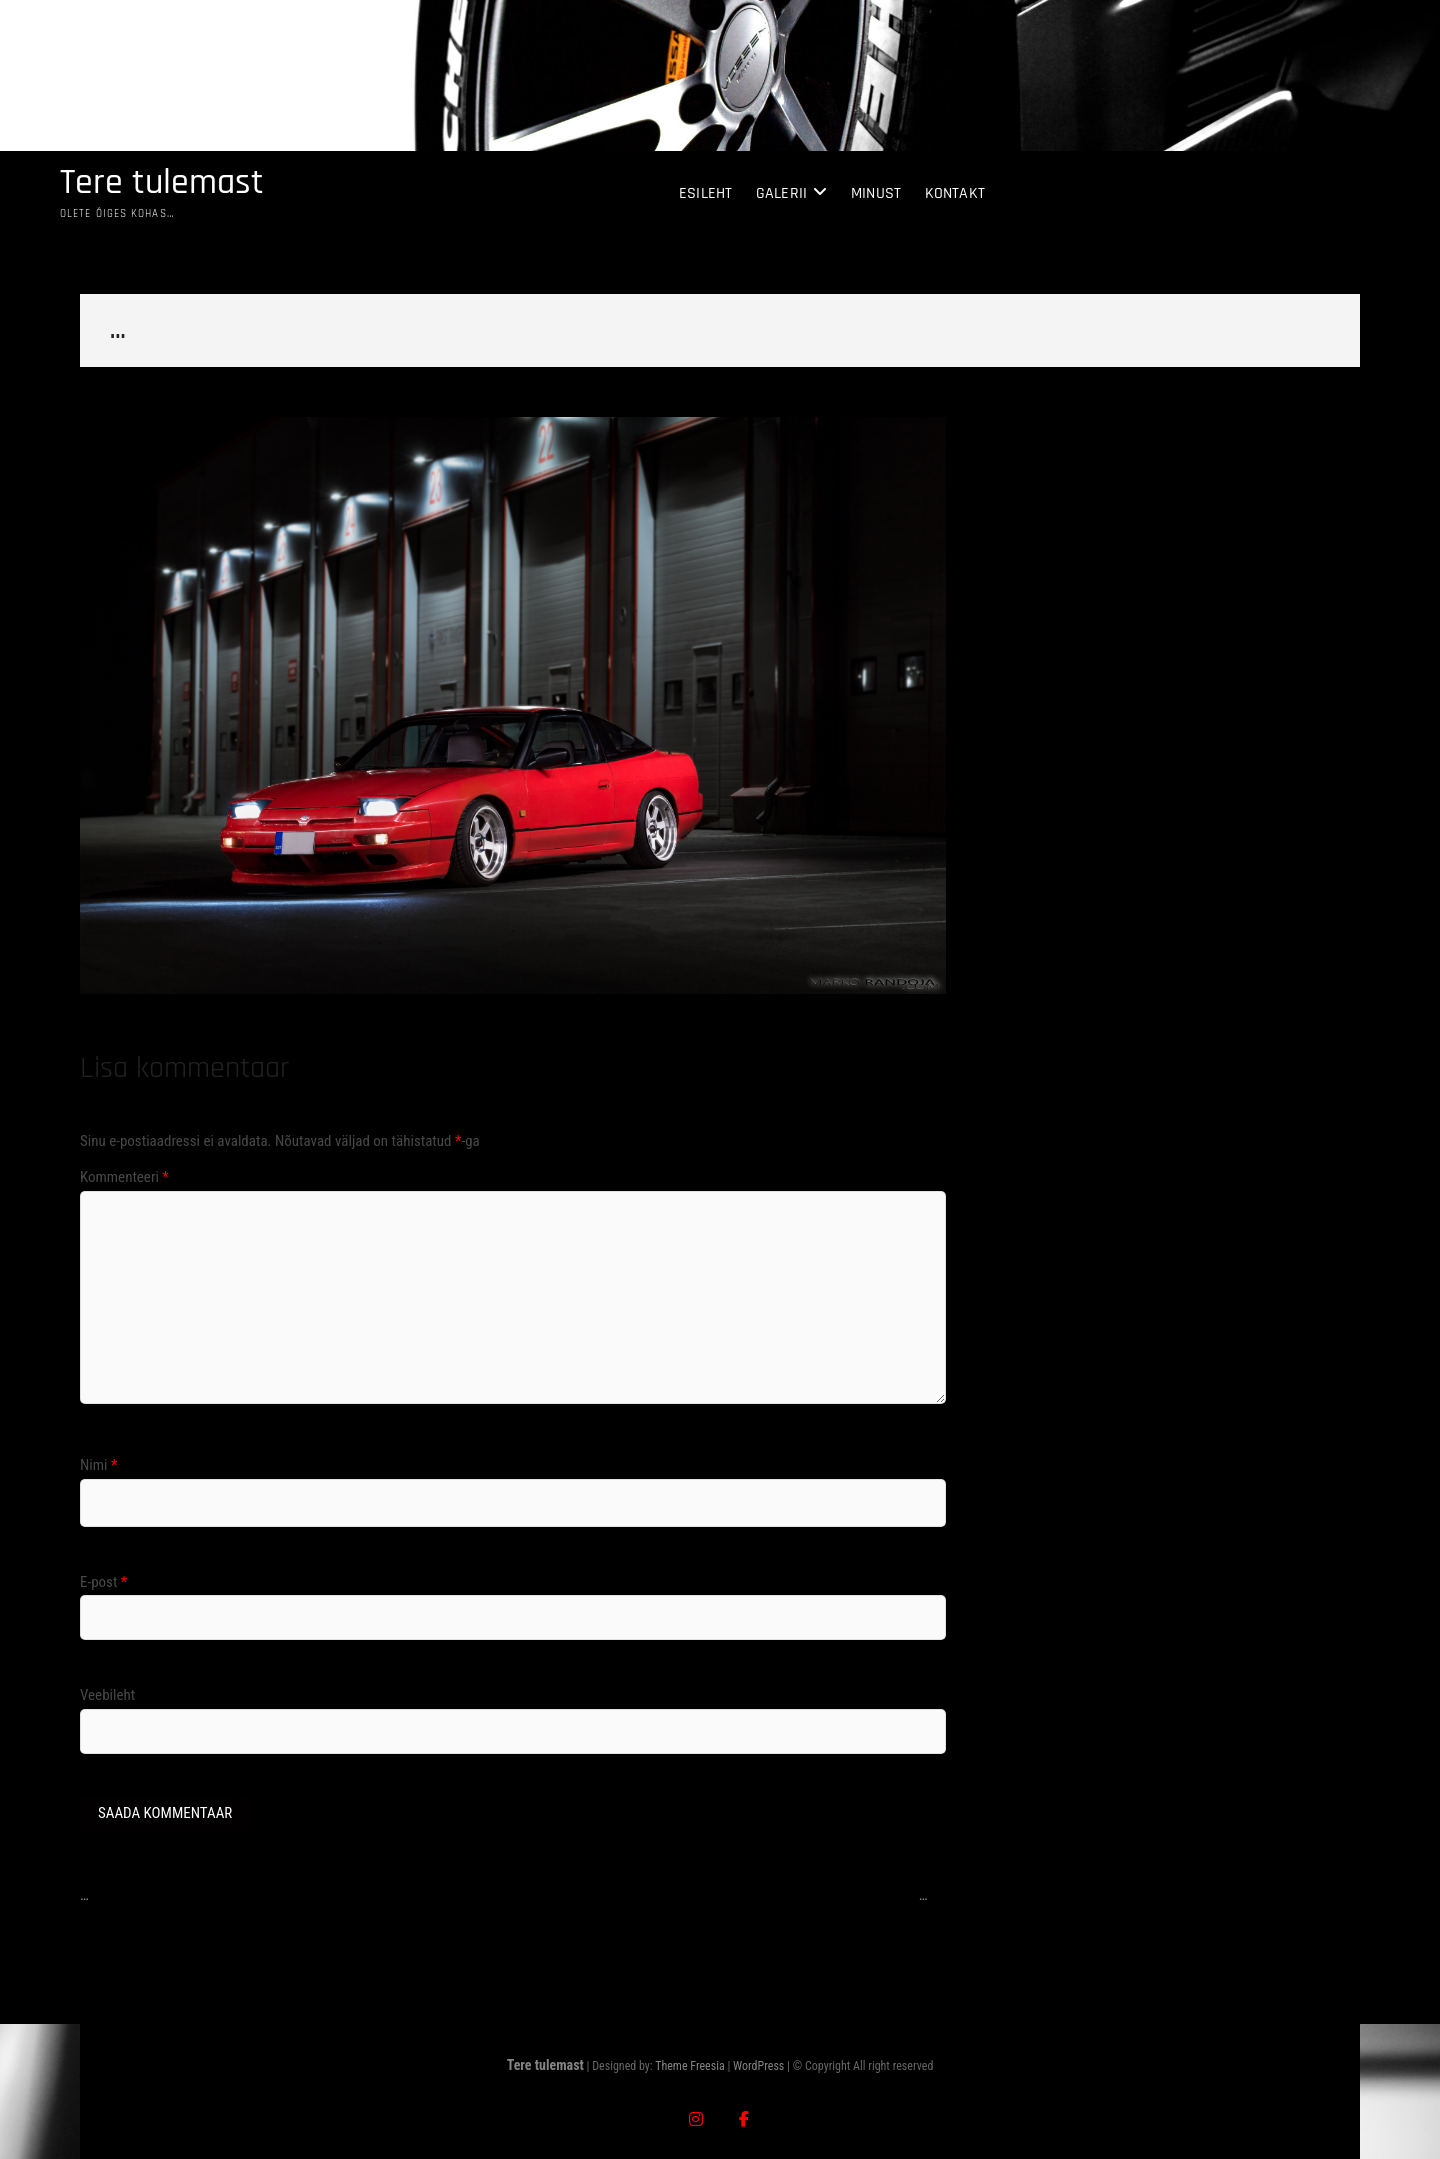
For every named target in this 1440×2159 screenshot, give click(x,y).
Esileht (705, 193)
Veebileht (107, 1695)
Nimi (98, 1465)
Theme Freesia (689, 2066)
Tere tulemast (162, 183)
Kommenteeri (124, 1177)
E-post (103, 1582)
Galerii (781, 193)
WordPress (758, 2066)
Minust (876, 193)
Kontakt (955, 193)
